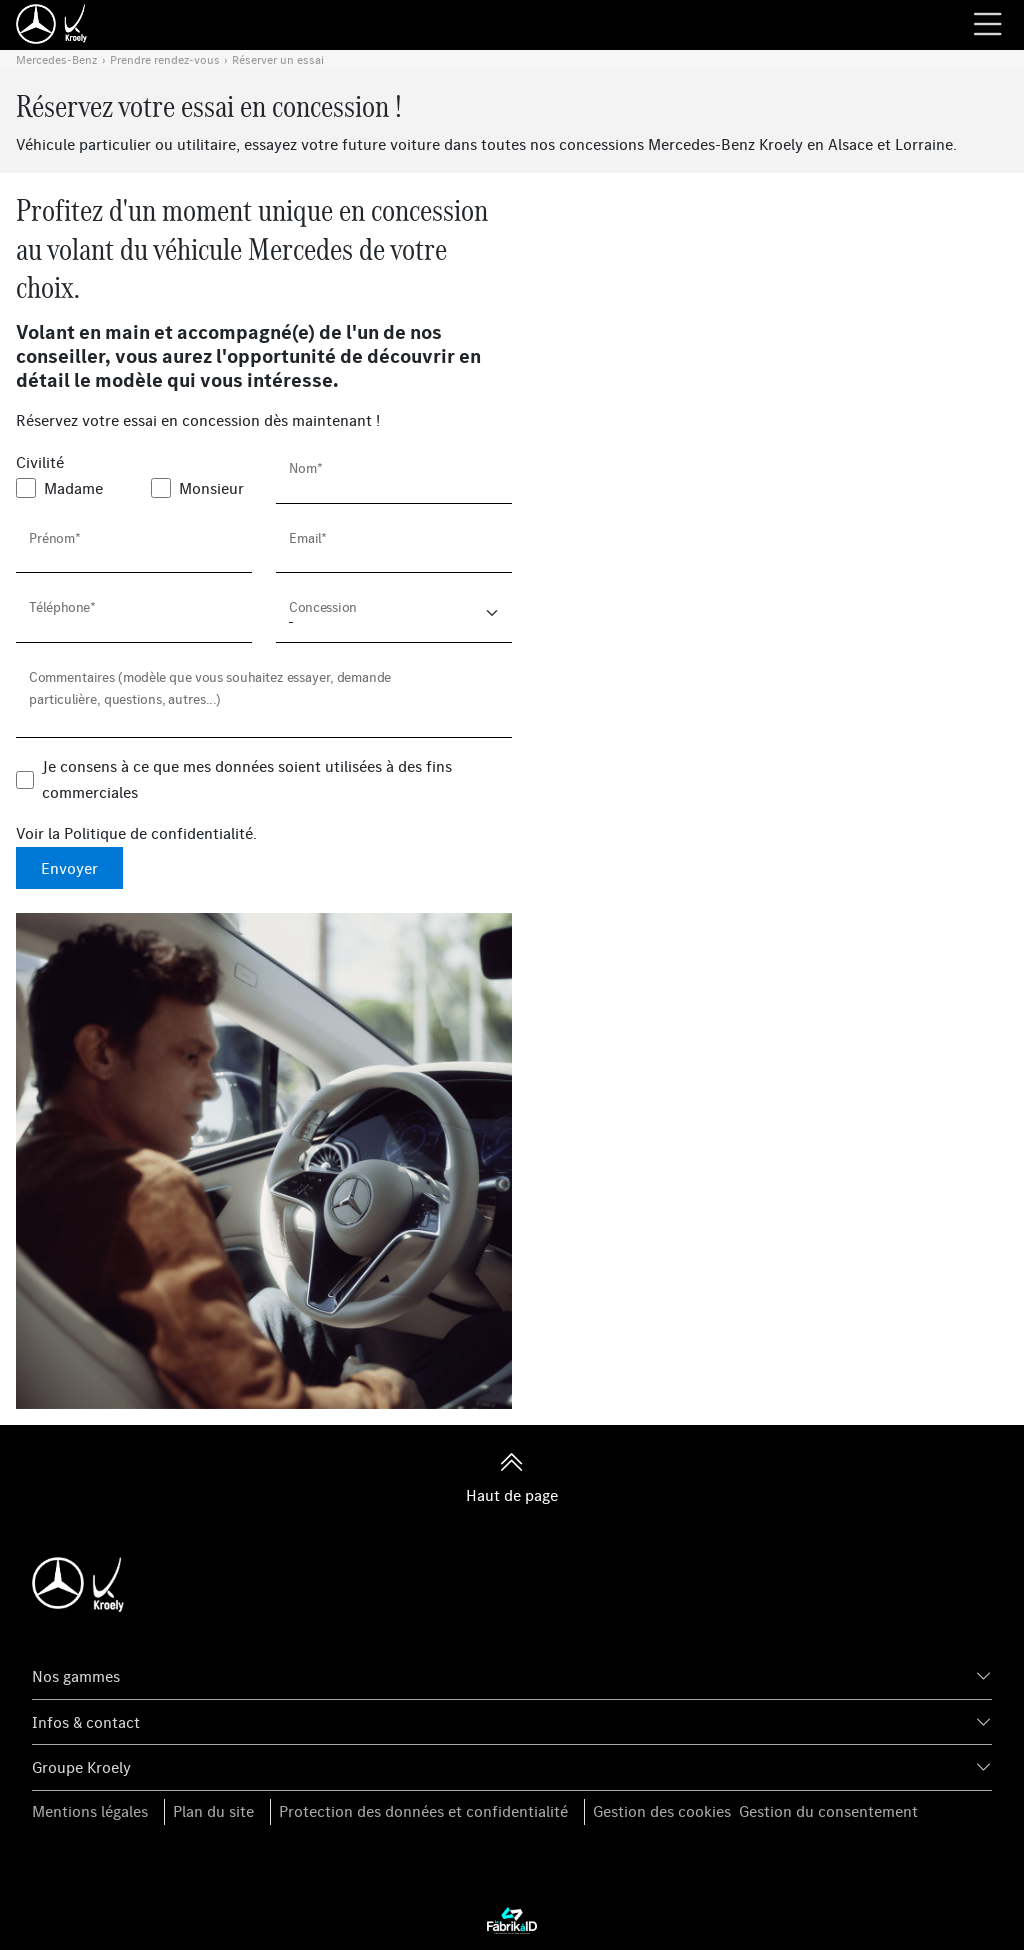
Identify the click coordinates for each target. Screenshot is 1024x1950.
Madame (73, 488)
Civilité (40, 462)
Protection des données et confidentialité (423, 1811)
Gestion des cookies (662, 1811)
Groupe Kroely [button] (81, 1767)
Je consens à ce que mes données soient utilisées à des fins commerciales (247, 779)
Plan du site (213, 1811)
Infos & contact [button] (86, 1722)
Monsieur (211, 488)
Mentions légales (90, 1811)
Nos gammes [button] (76, 1676)
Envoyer (69, 868)
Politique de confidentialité (158, 833)
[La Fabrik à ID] (512, 1920)
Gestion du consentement (828, 1811)
